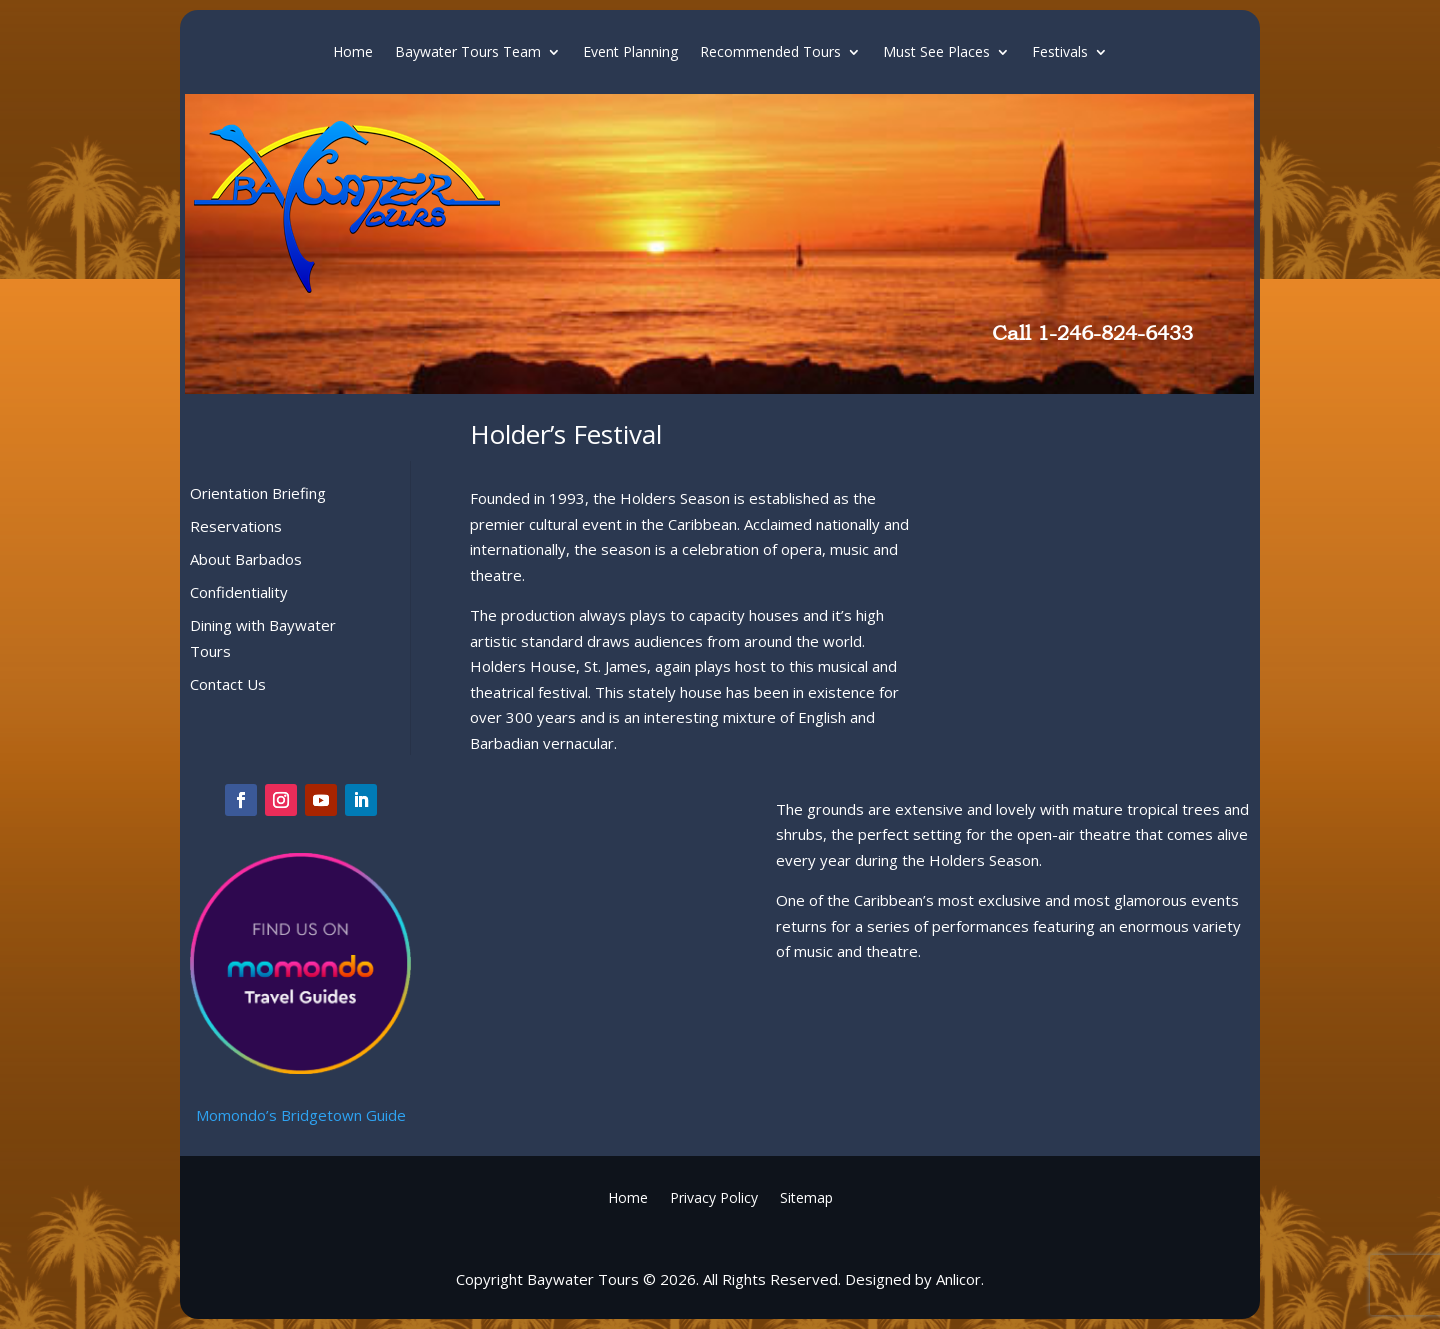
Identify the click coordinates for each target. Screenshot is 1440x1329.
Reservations (236, 526)
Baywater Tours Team (468, 53)
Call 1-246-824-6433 (1092, 333)
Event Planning (630, 53)
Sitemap (806, 1196)
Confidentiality (239, 592)
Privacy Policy (714, 1196)
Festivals (1060, 53)
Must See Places (936, 53)
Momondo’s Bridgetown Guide (301, 1115)
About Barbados (246, 559)
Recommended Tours (770, 53)
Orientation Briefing (258, 493)
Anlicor (958, 1279)
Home (353, 53)
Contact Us (228, 684)
